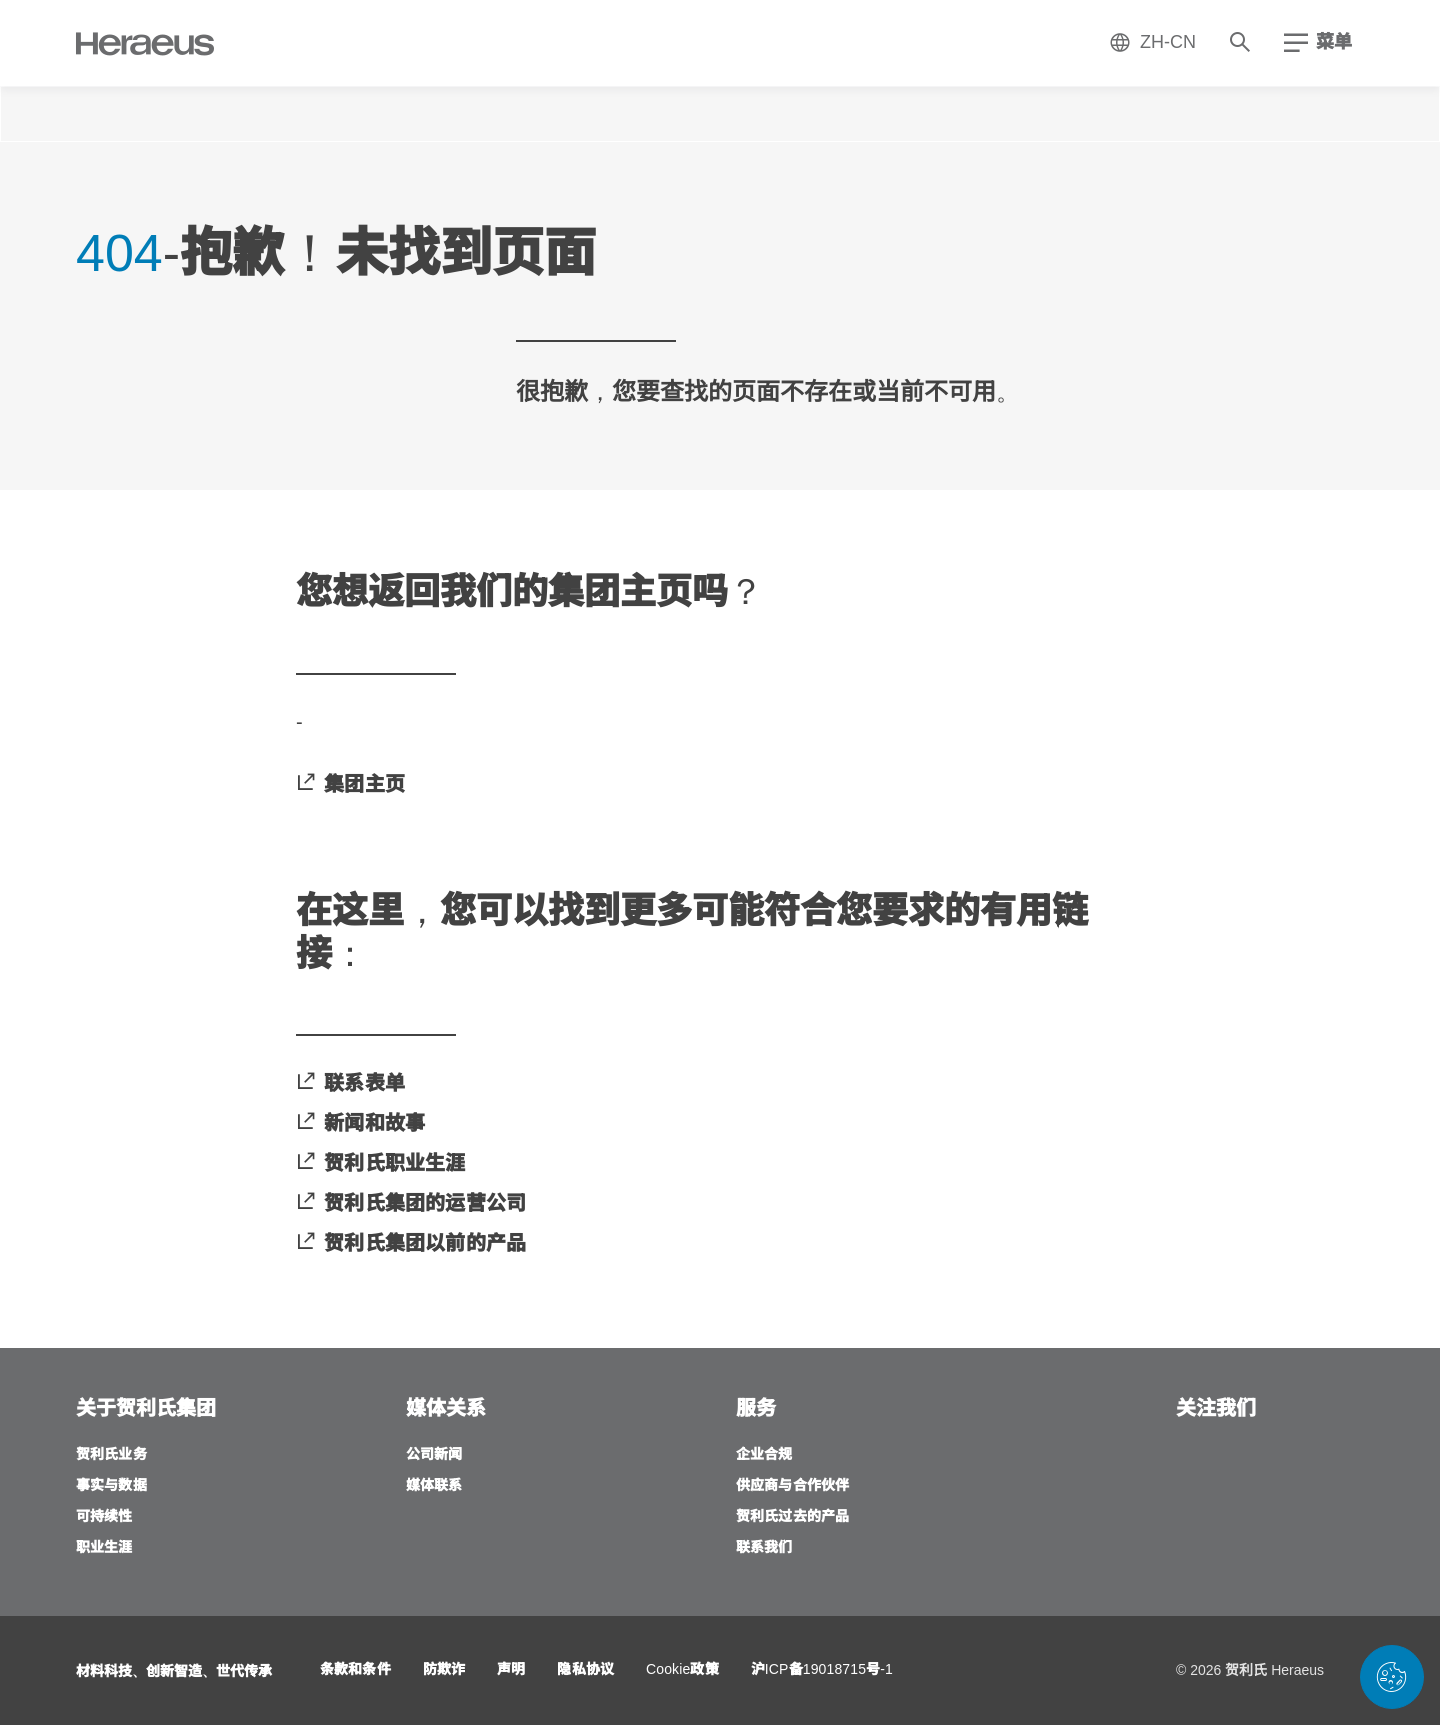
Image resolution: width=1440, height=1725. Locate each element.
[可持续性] (104, 1517)
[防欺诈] (444, 1670)
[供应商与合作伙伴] (792, 1486)
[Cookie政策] (682, 1670)
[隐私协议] (585, 1670)
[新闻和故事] (360, 1124)
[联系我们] (764, 1548)
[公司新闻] (434, 1455)
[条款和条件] (355, 1670)
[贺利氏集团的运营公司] (411, 1204)
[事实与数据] (111, 1486)
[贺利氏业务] (111, 1455)
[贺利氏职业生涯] (381, 1164)
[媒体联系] (434, 1486)
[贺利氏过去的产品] (792, 1517)
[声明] (511, 1670)
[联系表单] (350, 1084)
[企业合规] (764, 1455)
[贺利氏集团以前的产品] (411, 1244)
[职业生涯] (104, 1548)
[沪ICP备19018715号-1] (822, 1670)
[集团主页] (350, 785)
